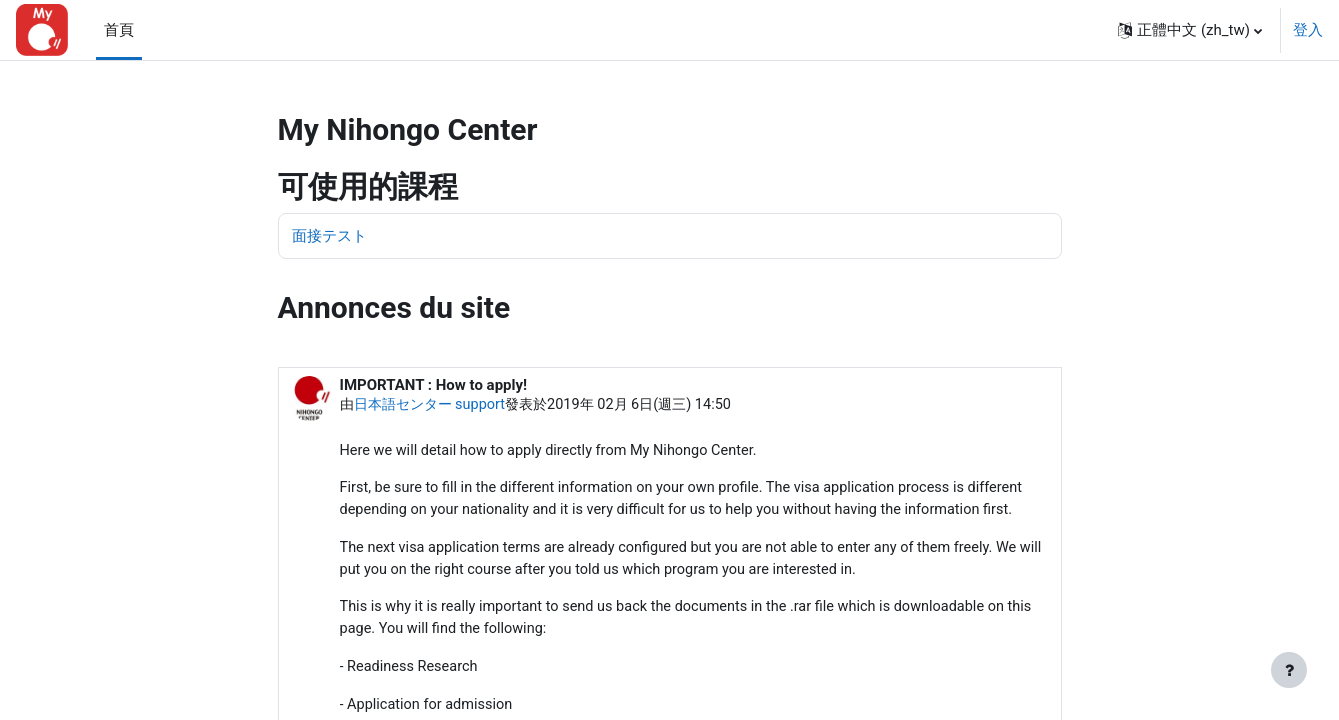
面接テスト (329, 236)
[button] (1190, 30)
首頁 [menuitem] (119, 30)
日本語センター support (435, 406)
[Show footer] (1289, 670)
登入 (1308, 30)
